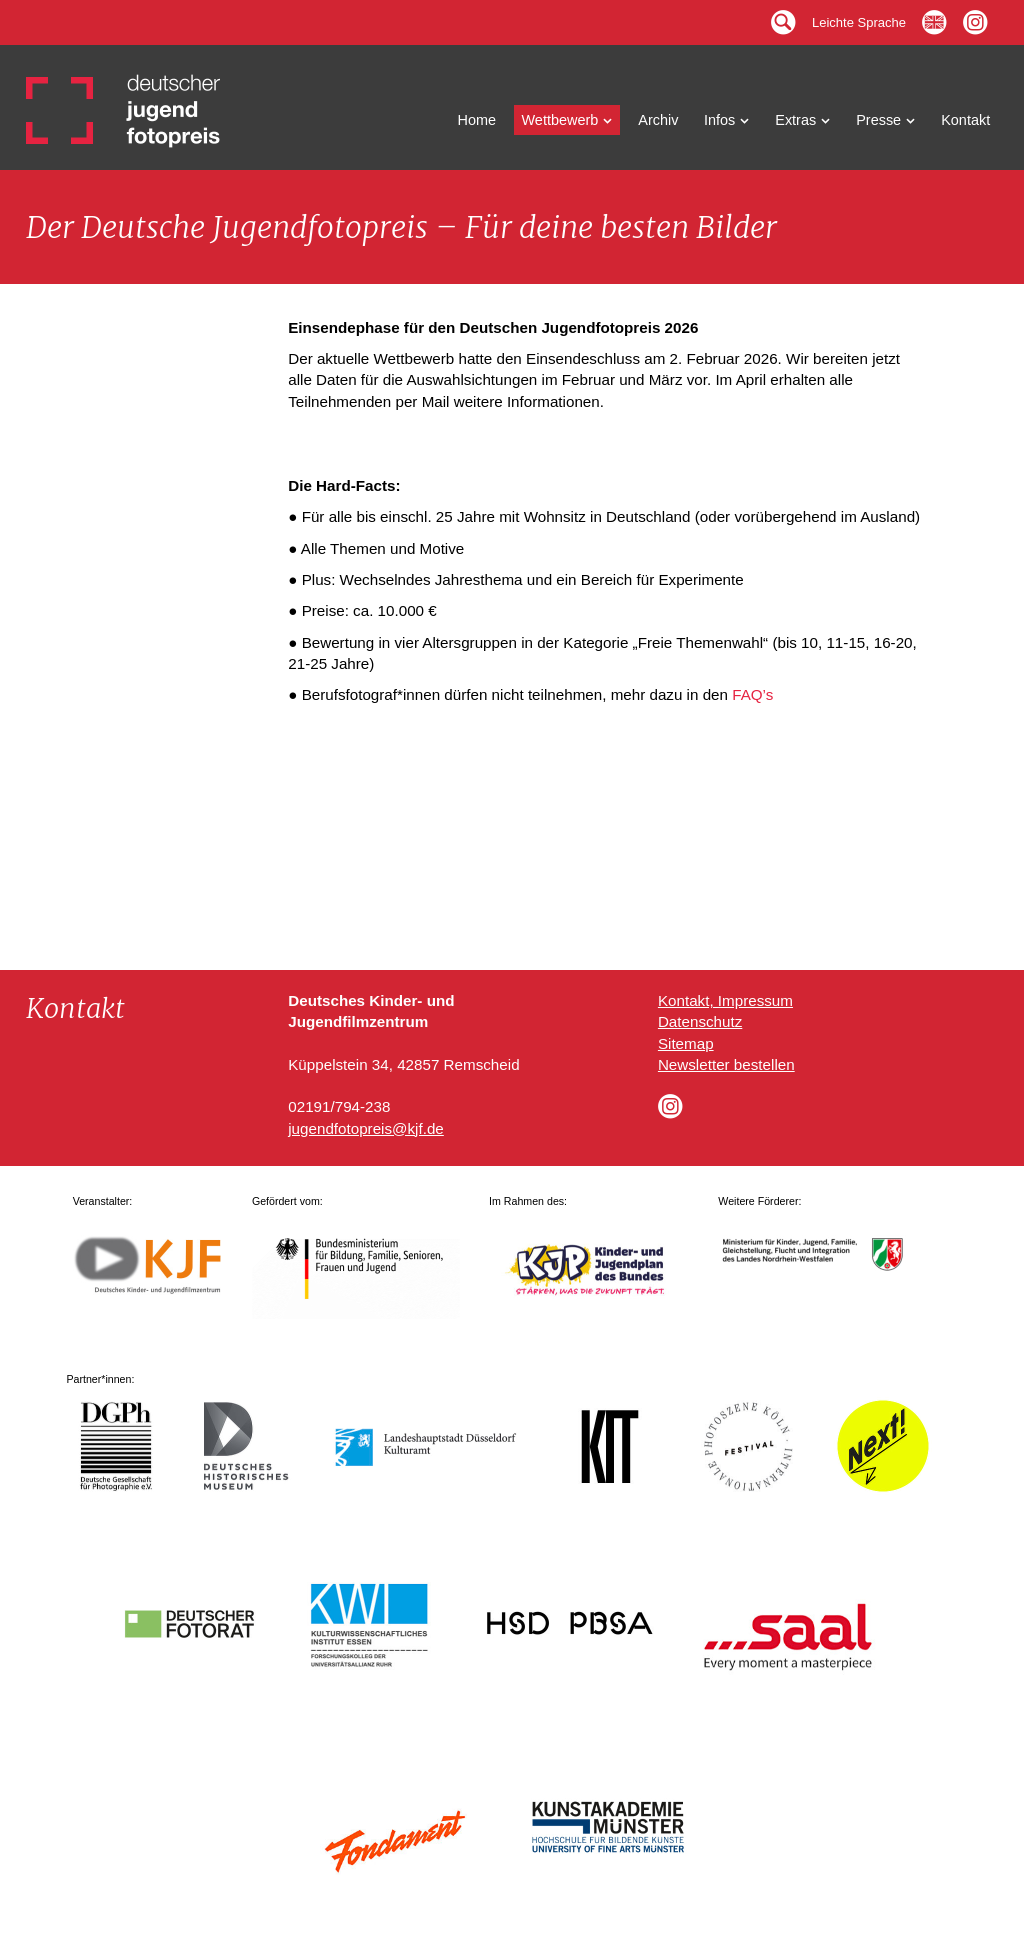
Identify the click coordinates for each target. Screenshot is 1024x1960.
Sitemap (686, 1043)
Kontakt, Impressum (725, 1000)
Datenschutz (700, 1021)
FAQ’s (752, 694)
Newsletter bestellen (726, 1064)
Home (477, 120)
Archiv (658, 120)
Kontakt (965, 120)
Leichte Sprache (859, 17)
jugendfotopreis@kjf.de (366, 1128)
